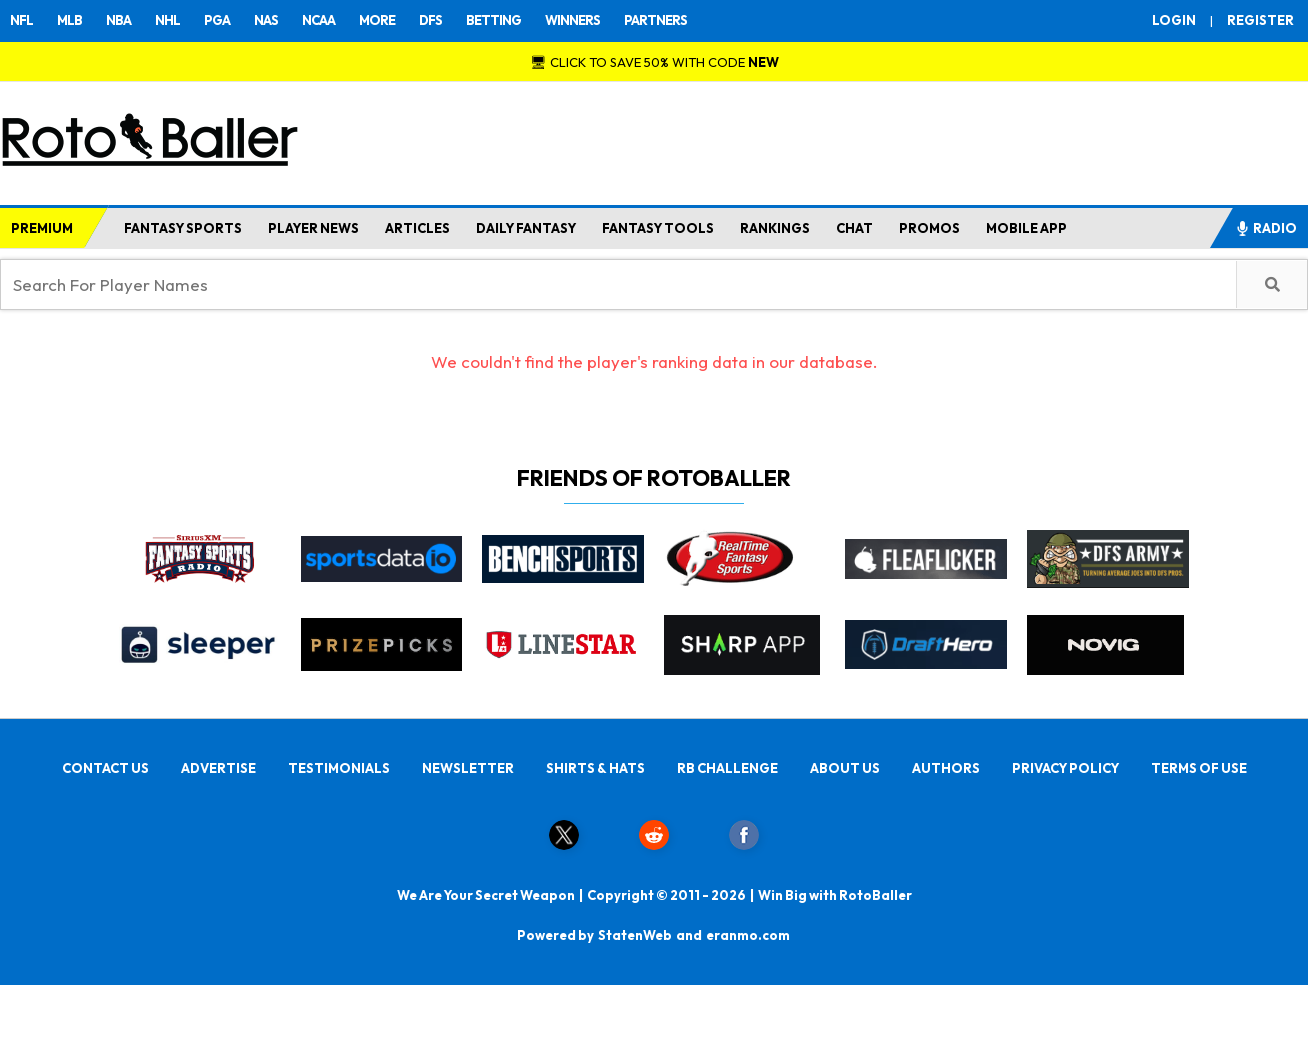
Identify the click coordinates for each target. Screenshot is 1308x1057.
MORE (377, 20)
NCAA (318, 20)
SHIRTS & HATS (595, 768)
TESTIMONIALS (339, 768)
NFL (21, 20)
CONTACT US (105, 768)
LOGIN (1174, 20)
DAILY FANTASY (526, 228)
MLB (69, 20)
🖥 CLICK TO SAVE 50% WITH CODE (654, 62)
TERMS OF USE (1199, 768)
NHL (167, 20)
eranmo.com (748, 935)
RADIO (1266, 228)
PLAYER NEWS (313, 228)
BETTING (493, 20)
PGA (217, 20)
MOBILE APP (1026, 228)
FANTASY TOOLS (658, 228)
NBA (118, 20)
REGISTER (1260, 20)
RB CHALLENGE (727, 768)
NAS (266, 20)
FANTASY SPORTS (183, 228)
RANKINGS (775, 228)
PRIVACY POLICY (1065, 768)
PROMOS (929, 228)
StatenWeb (635, 935)
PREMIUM (42, 228)
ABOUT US (845, 768)
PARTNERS (655, 20)
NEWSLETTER (468, 768)
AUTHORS (946, 768)
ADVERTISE (218, 768)
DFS (430, 20)
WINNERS (572, 20)
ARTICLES (417, 228)
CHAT (854, 228)
